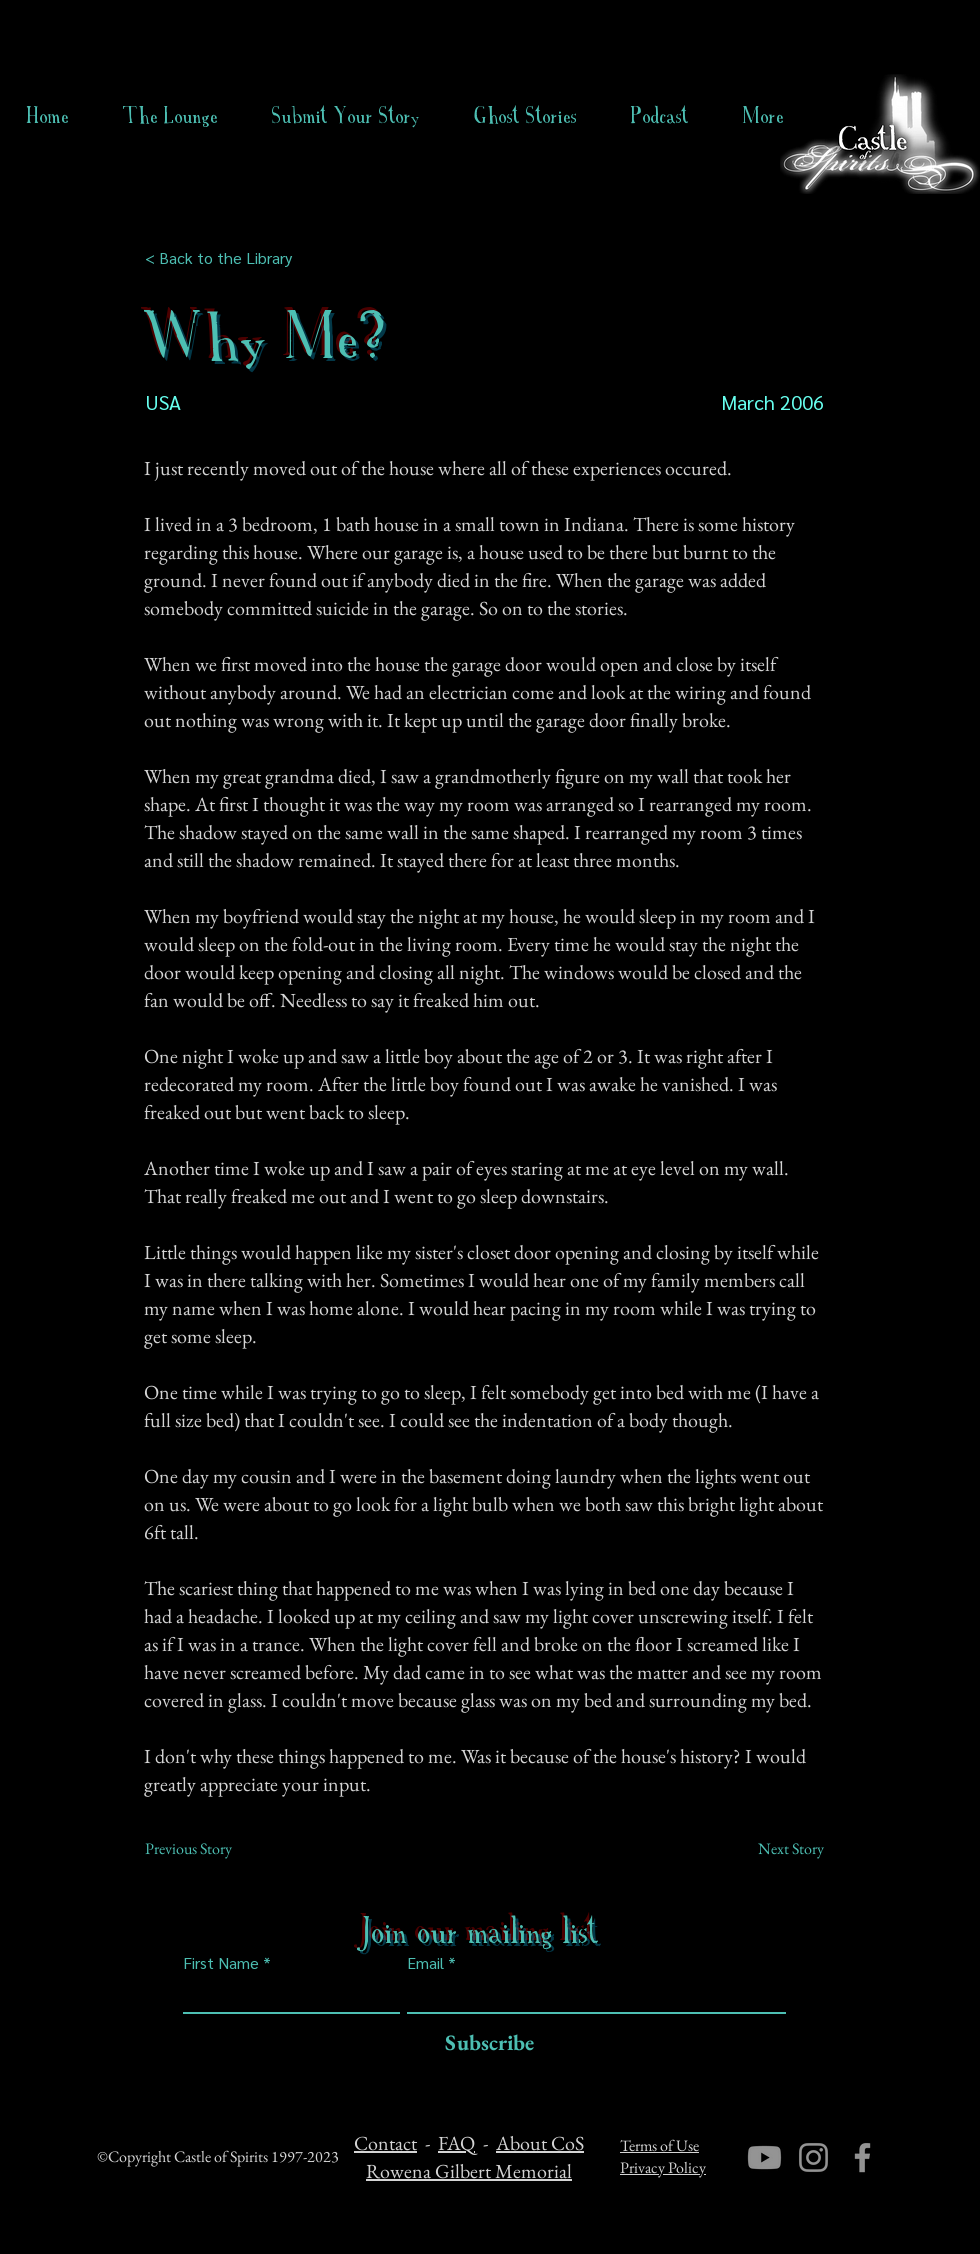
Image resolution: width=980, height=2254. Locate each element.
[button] (525, 116)
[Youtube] (764, 2157)
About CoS (540, 2143)
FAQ (456, 2143)
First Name (221, 1963)
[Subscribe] (484, 2043)
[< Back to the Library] (224, 258)
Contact (385, 2143)
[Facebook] (862, 2157)
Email (425, 1963)
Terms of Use (659, 2145)
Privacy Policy (663, 2167)
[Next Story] (774, 1849)
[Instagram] (813, 2157)
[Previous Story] (211, 1849)
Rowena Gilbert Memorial (469, 2171)
